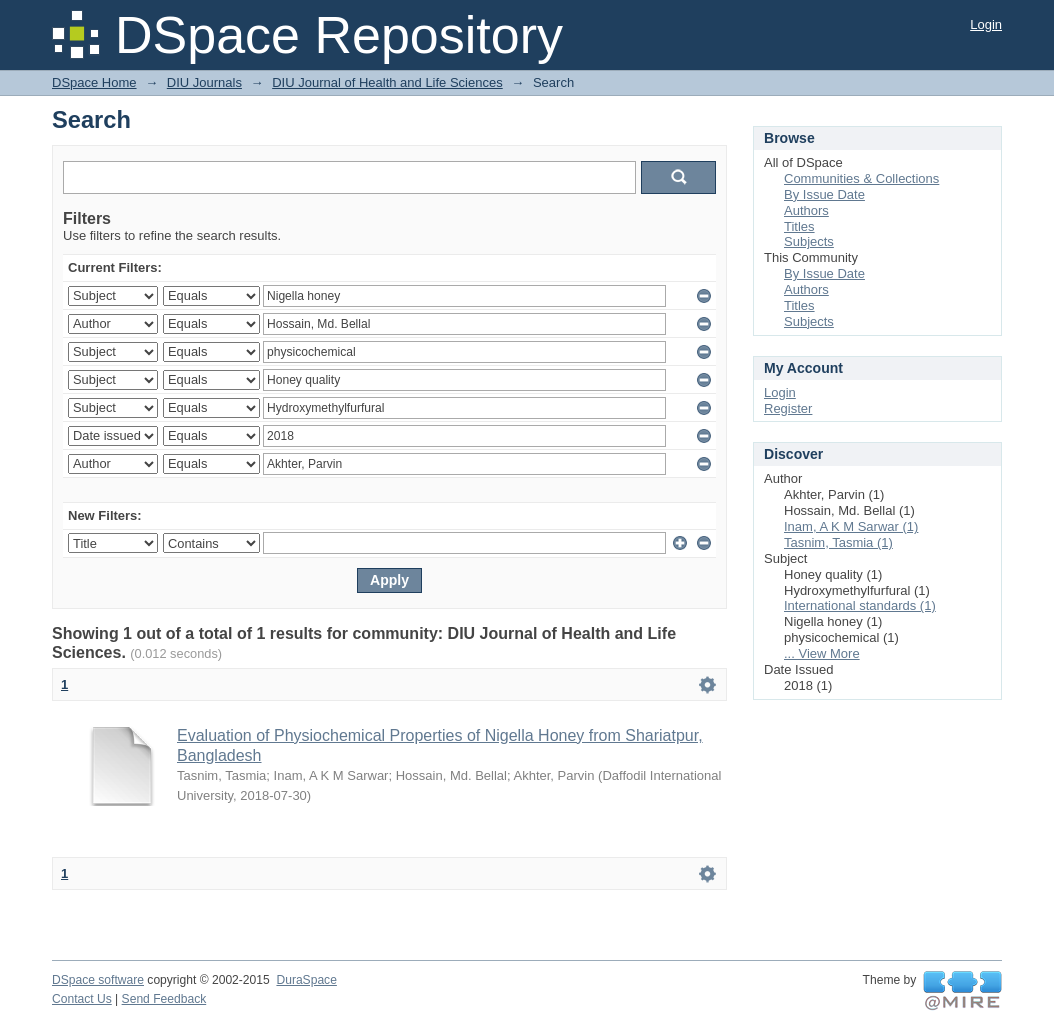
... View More (822, 653)
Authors (806, 210)
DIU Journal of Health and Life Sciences (387, 82)
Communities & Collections (861, 178)
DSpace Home (94, 82)
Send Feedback (164, 999)
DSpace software (98, 980)
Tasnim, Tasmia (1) (838, 542)
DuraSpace (306, 980)
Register (788, 408)
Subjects (809, 241)
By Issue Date (824, 194)
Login (986, 24)
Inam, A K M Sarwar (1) (851, 526)
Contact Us (82, 999)
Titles (799, 226)
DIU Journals (204, 82)
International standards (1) (860, 605)
